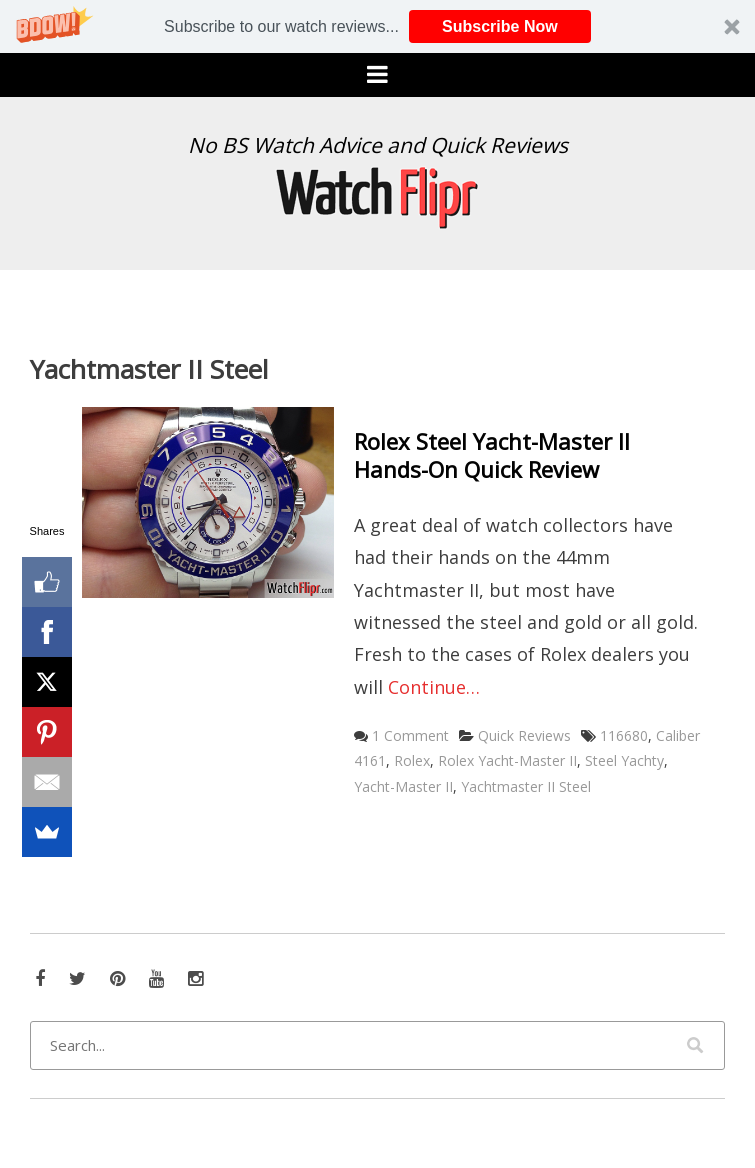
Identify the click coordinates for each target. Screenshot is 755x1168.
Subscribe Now (500, 26)
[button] (377, 26)
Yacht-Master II (403, 786)
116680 (624, 735)
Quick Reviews (524, 735)
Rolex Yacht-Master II (507, 760)
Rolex (412, 760)
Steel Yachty (624, 760)
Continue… (434, 687)
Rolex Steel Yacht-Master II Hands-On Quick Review (492, 455)
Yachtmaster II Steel (526, 786)
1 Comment (410, 735)
